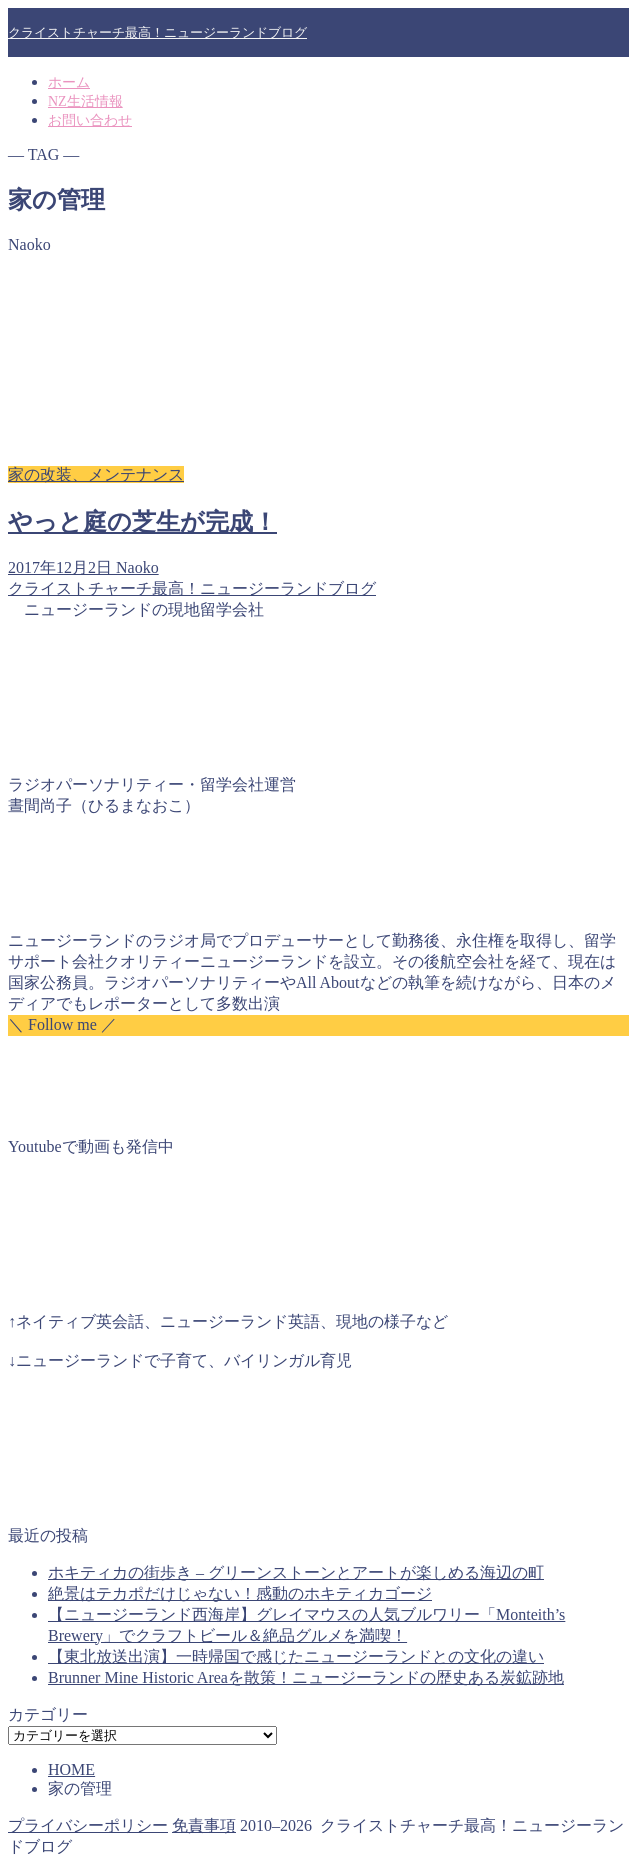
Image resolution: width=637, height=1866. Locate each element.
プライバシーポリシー (88, 1825)
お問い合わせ (90, 120)
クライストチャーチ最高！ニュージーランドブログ (157, 33)
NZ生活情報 (85, 101)
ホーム (69, 82)
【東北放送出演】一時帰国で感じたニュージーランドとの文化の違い (296, 1656)
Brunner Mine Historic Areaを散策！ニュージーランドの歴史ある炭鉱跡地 (306, 1677)
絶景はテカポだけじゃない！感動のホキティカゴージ (240, 1593)
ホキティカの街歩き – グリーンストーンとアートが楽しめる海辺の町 (296, 1572)
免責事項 (204, 1825)
